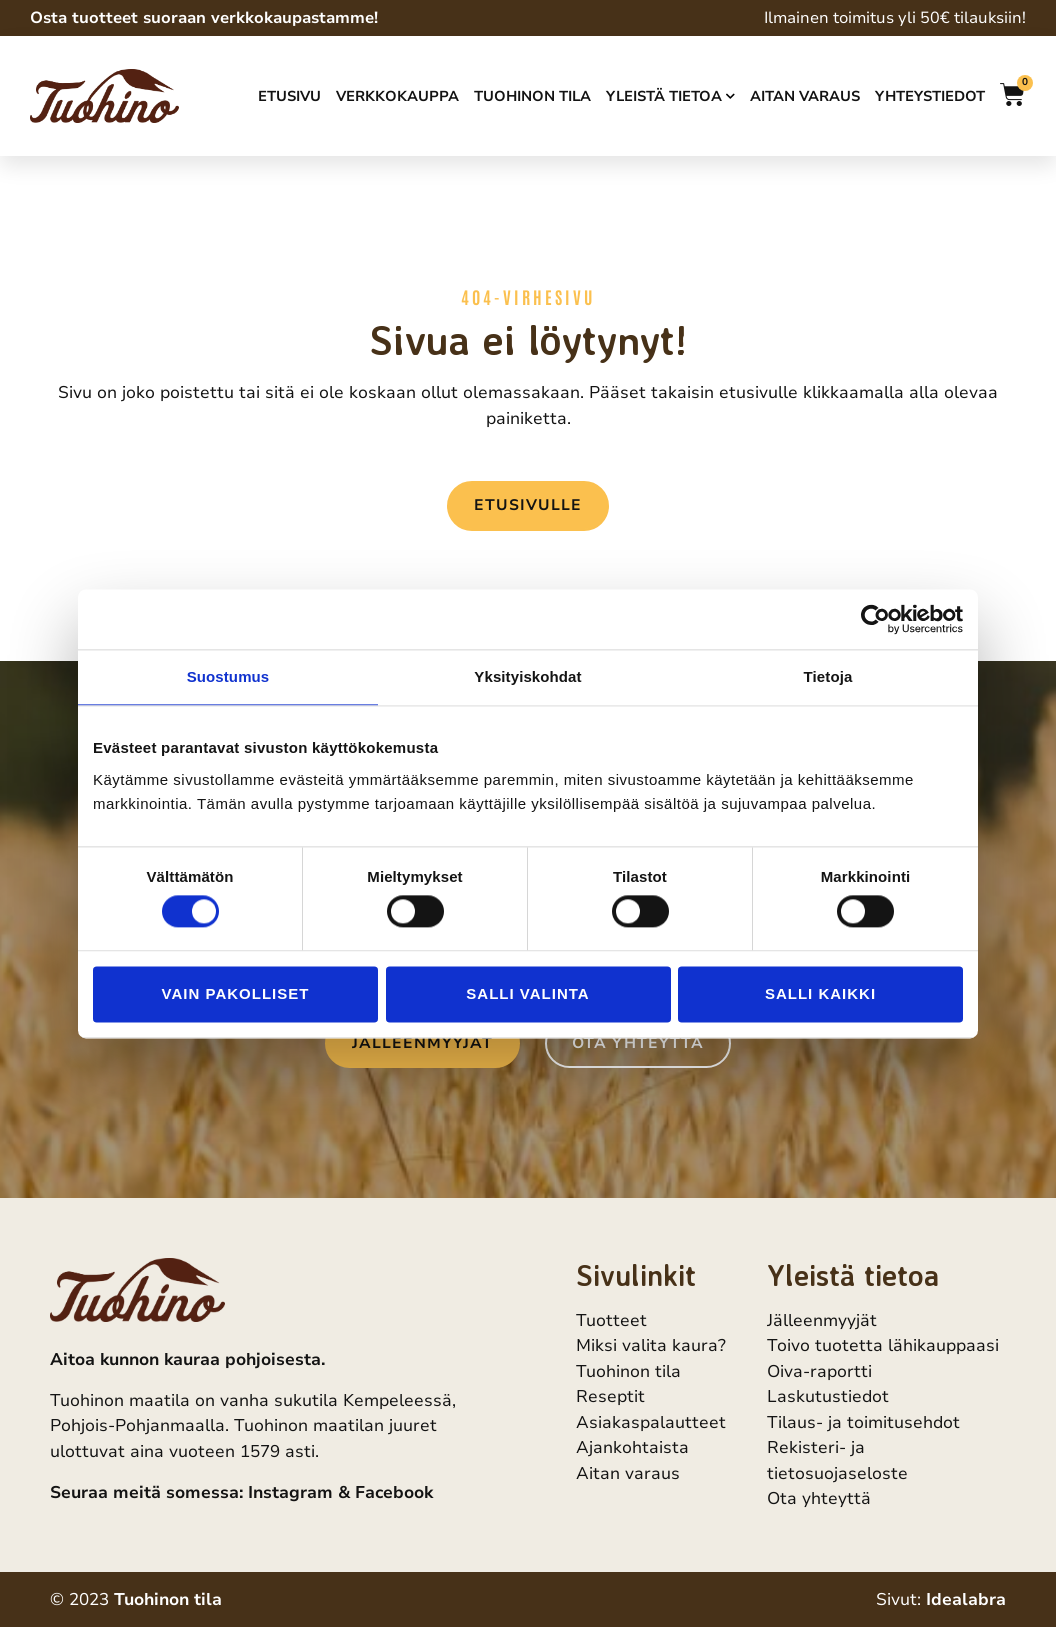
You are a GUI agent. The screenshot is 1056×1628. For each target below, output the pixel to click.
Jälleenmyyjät (822, 1320)
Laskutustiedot (828, 1397)
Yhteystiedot (930, 96)
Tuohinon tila (532, 96)
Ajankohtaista (632, 1448)
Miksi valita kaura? (651, 1346)
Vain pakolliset (236, 993)
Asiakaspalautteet (651, 1422)
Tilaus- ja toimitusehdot (863, 1422)
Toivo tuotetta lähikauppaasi (883, 1346)
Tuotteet (611, 1320)
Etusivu (289, 96)
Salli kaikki (820, 993)
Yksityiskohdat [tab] (527, 676)
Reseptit (610, 1397)
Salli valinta (527, 993)
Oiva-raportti (819, 1371)
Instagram (290, 1492)
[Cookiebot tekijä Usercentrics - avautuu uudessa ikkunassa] (875, 619)
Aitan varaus (805, 96)
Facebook (394, 1492)
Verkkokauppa (397, 96)
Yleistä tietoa (670, 96)
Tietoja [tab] (828, 676)
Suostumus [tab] (228, 676)
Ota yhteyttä (819, 1499)
